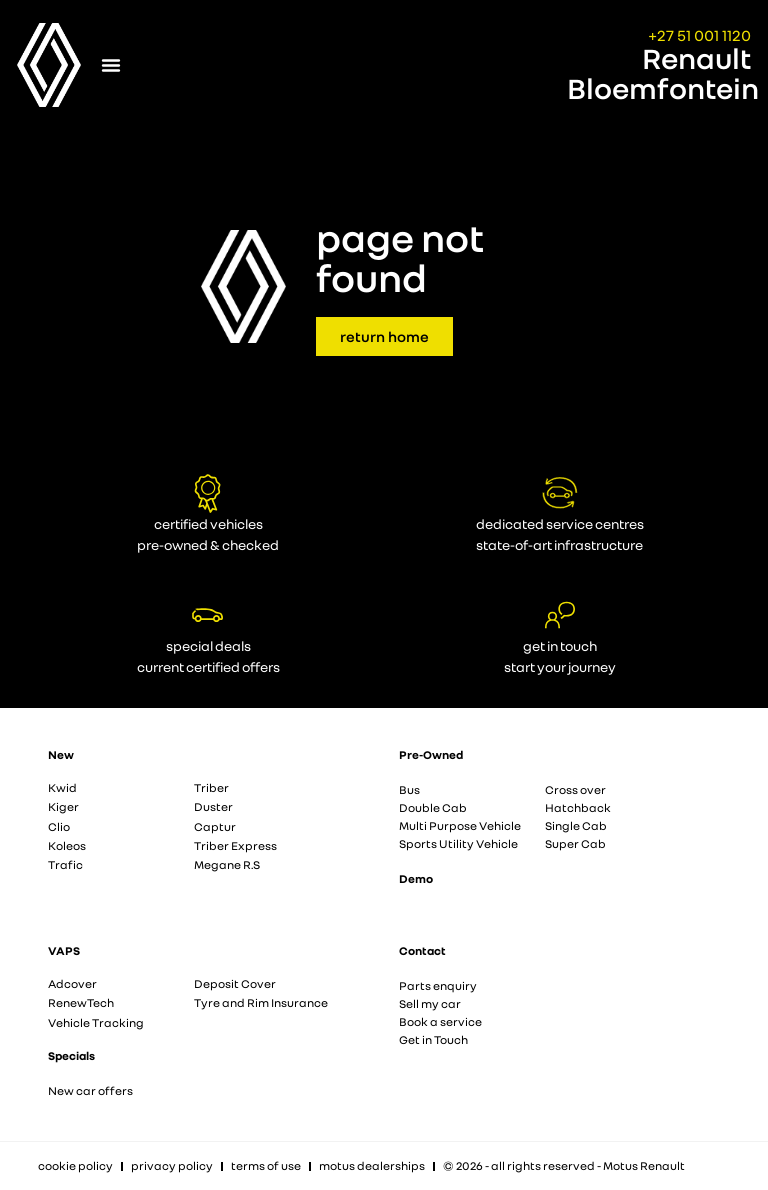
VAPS (64, 950)
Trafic (65, 864)
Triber (211, 787)
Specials (71, 1055)
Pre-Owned (431, 754)
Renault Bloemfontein (663, 73)
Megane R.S (227, 864)
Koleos (67, 845)
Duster (213, 806)
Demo (416, 878)
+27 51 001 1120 (699, 35)
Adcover (72, 983)
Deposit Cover (235, 983)
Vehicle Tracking (96, 1022)
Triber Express (235, 845)
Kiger (63, 806)
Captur (215, 826)
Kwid (62, 787)
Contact (422, 950)
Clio (59, 826)
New (61, 754)
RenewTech (81, 1002)
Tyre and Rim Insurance (261, 1002)
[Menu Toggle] (111, 65)
